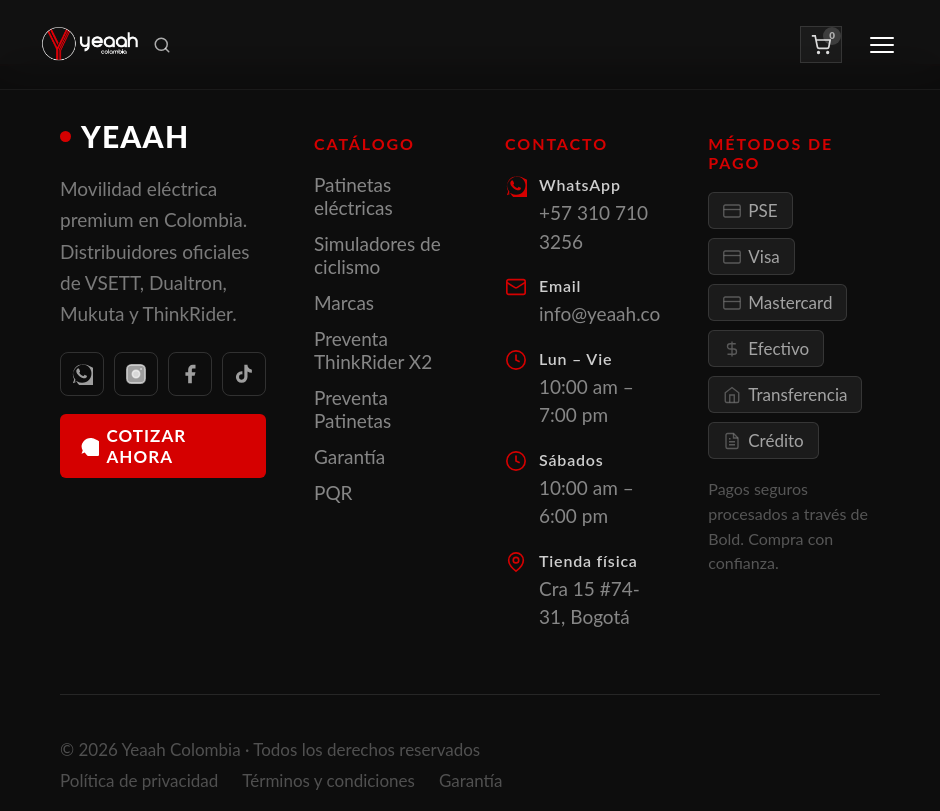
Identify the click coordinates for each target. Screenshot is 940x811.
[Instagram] (136, 374)
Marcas (344, 302)
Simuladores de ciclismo (377, 255)
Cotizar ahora (133, 446)
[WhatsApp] (82, 374)
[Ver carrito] (820, 44)
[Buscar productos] (162, 45)
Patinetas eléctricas (353, 196)
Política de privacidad (139, 780)
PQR (333, 492)
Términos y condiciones (328, 780)
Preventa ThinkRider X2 (373, 350)
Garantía (349, 456)
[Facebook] (190, 374)
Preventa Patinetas (352, 409)
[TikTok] (244, 374)
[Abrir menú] (882, 45)
